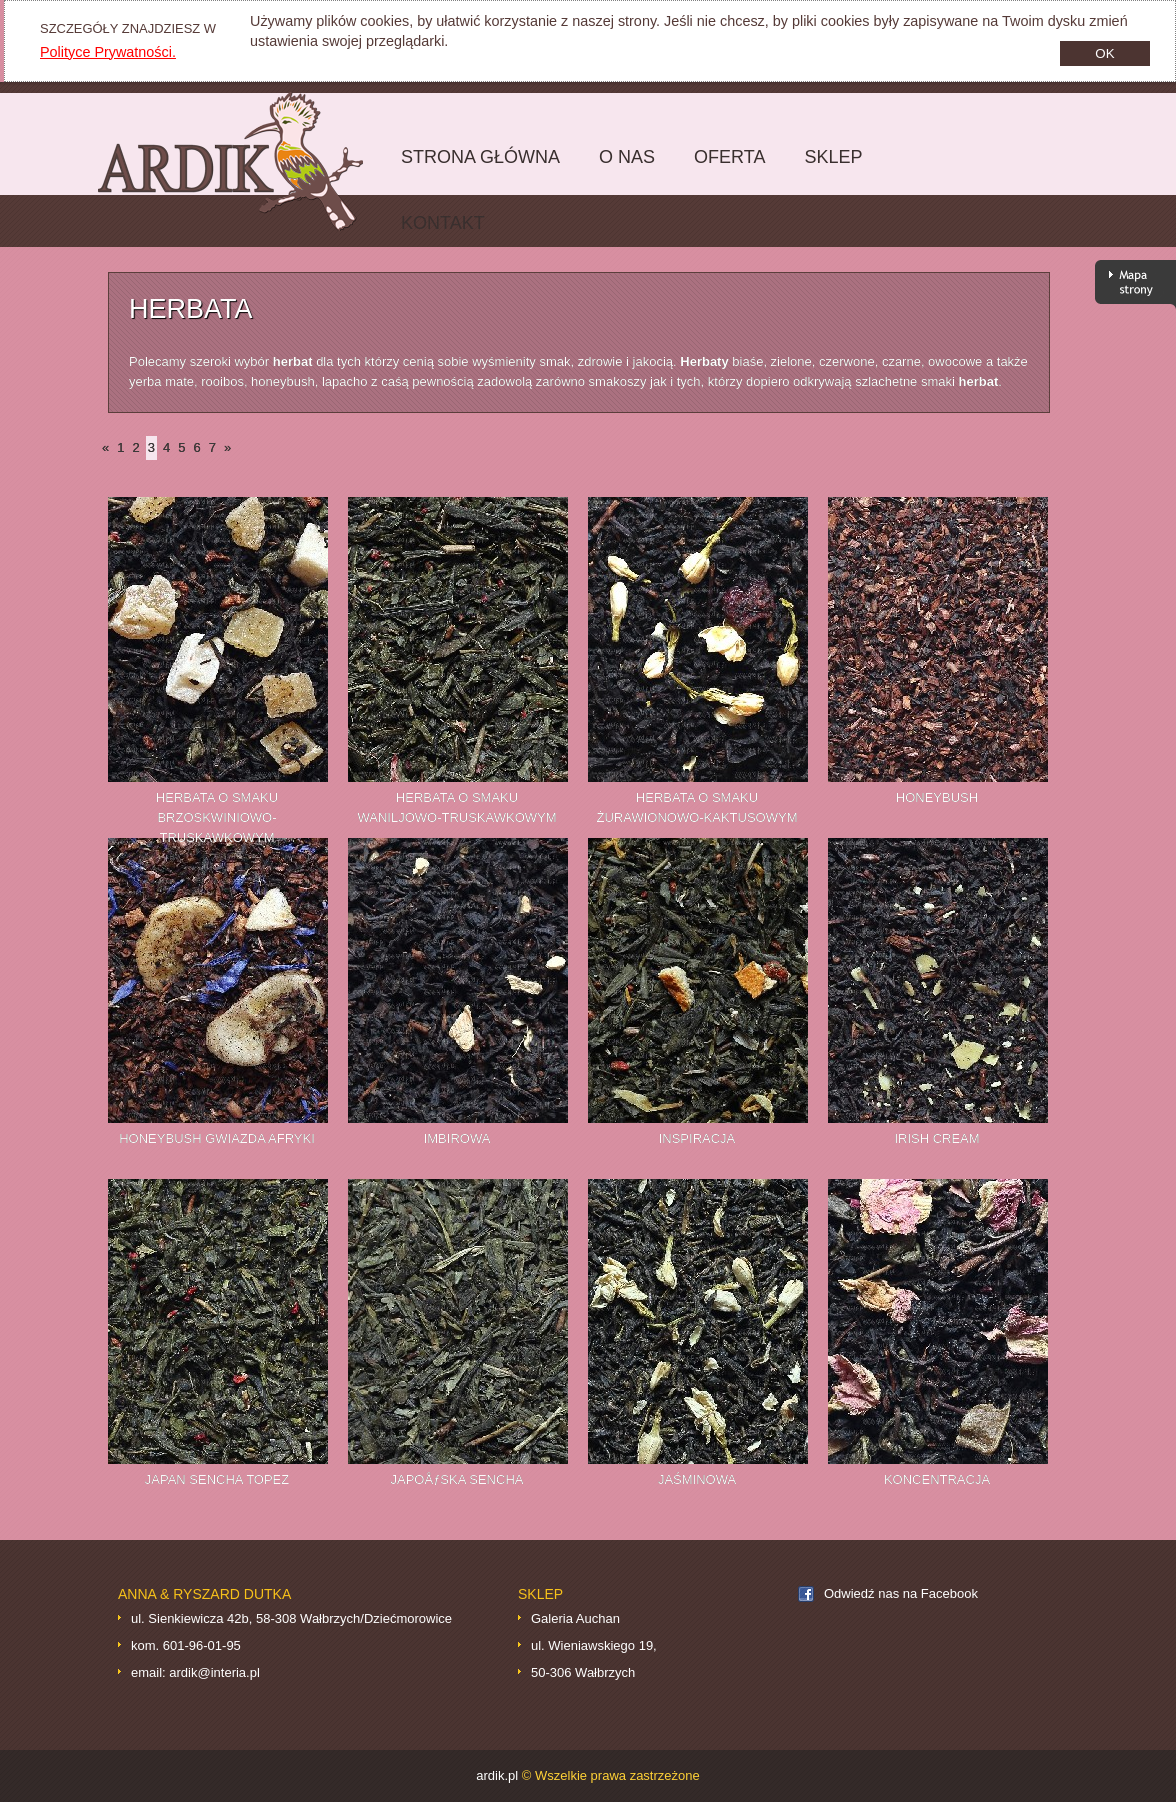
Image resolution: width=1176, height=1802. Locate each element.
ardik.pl (245, 161)
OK (1104, 53)
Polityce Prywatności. (108, 52)
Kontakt (443, 223)
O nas (627, 157)
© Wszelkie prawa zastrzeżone (611, 1775)
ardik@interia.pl (214, 1672)
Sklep (828, 168)
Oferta (724, 168)
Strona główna (475, 168)
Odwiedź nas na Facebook (901, 1593)
